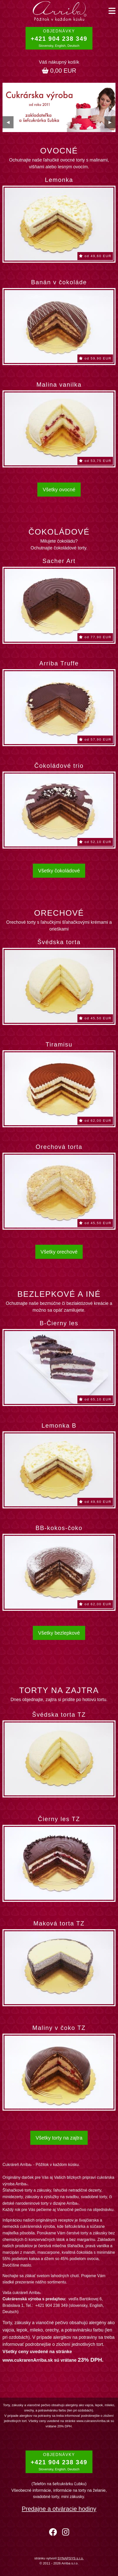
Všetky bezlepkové (59, 1633)
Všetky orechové (59, 1252)
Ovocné (59, 150)
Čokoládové (58, 531)
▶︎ (111, 122)
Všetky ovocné (59, 489)
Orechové (59, 912)
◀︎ (10, 122)
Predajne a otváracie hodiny (59, 2508)
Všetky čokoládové (59, 870)
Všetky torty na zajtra (59, 2138)
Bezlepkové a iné (59, 1294)
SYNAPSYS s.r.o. (71, 2558)
